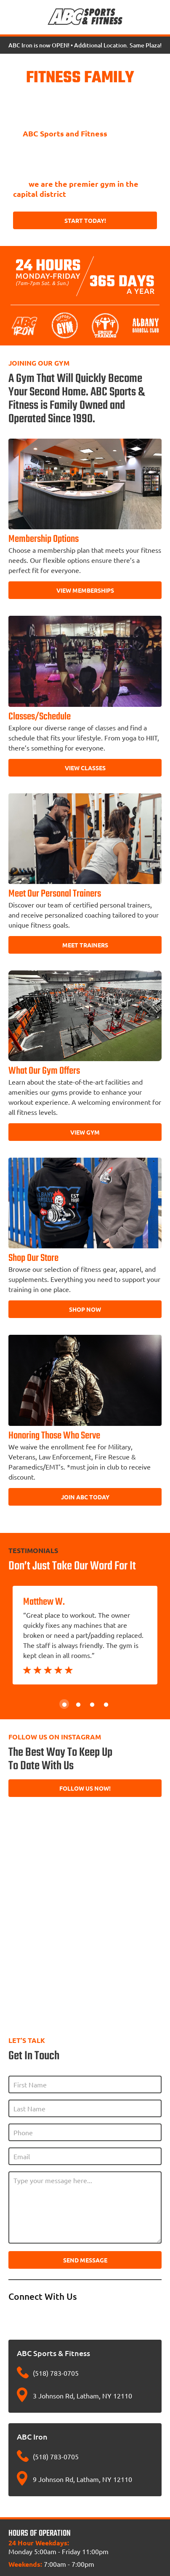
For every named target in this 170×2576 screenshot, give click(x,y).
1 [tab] (64, 1704)
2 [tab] (78, 1704)
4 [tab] (106, 1704)
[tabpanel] (85, 1635)
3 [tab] (92, 1704)
